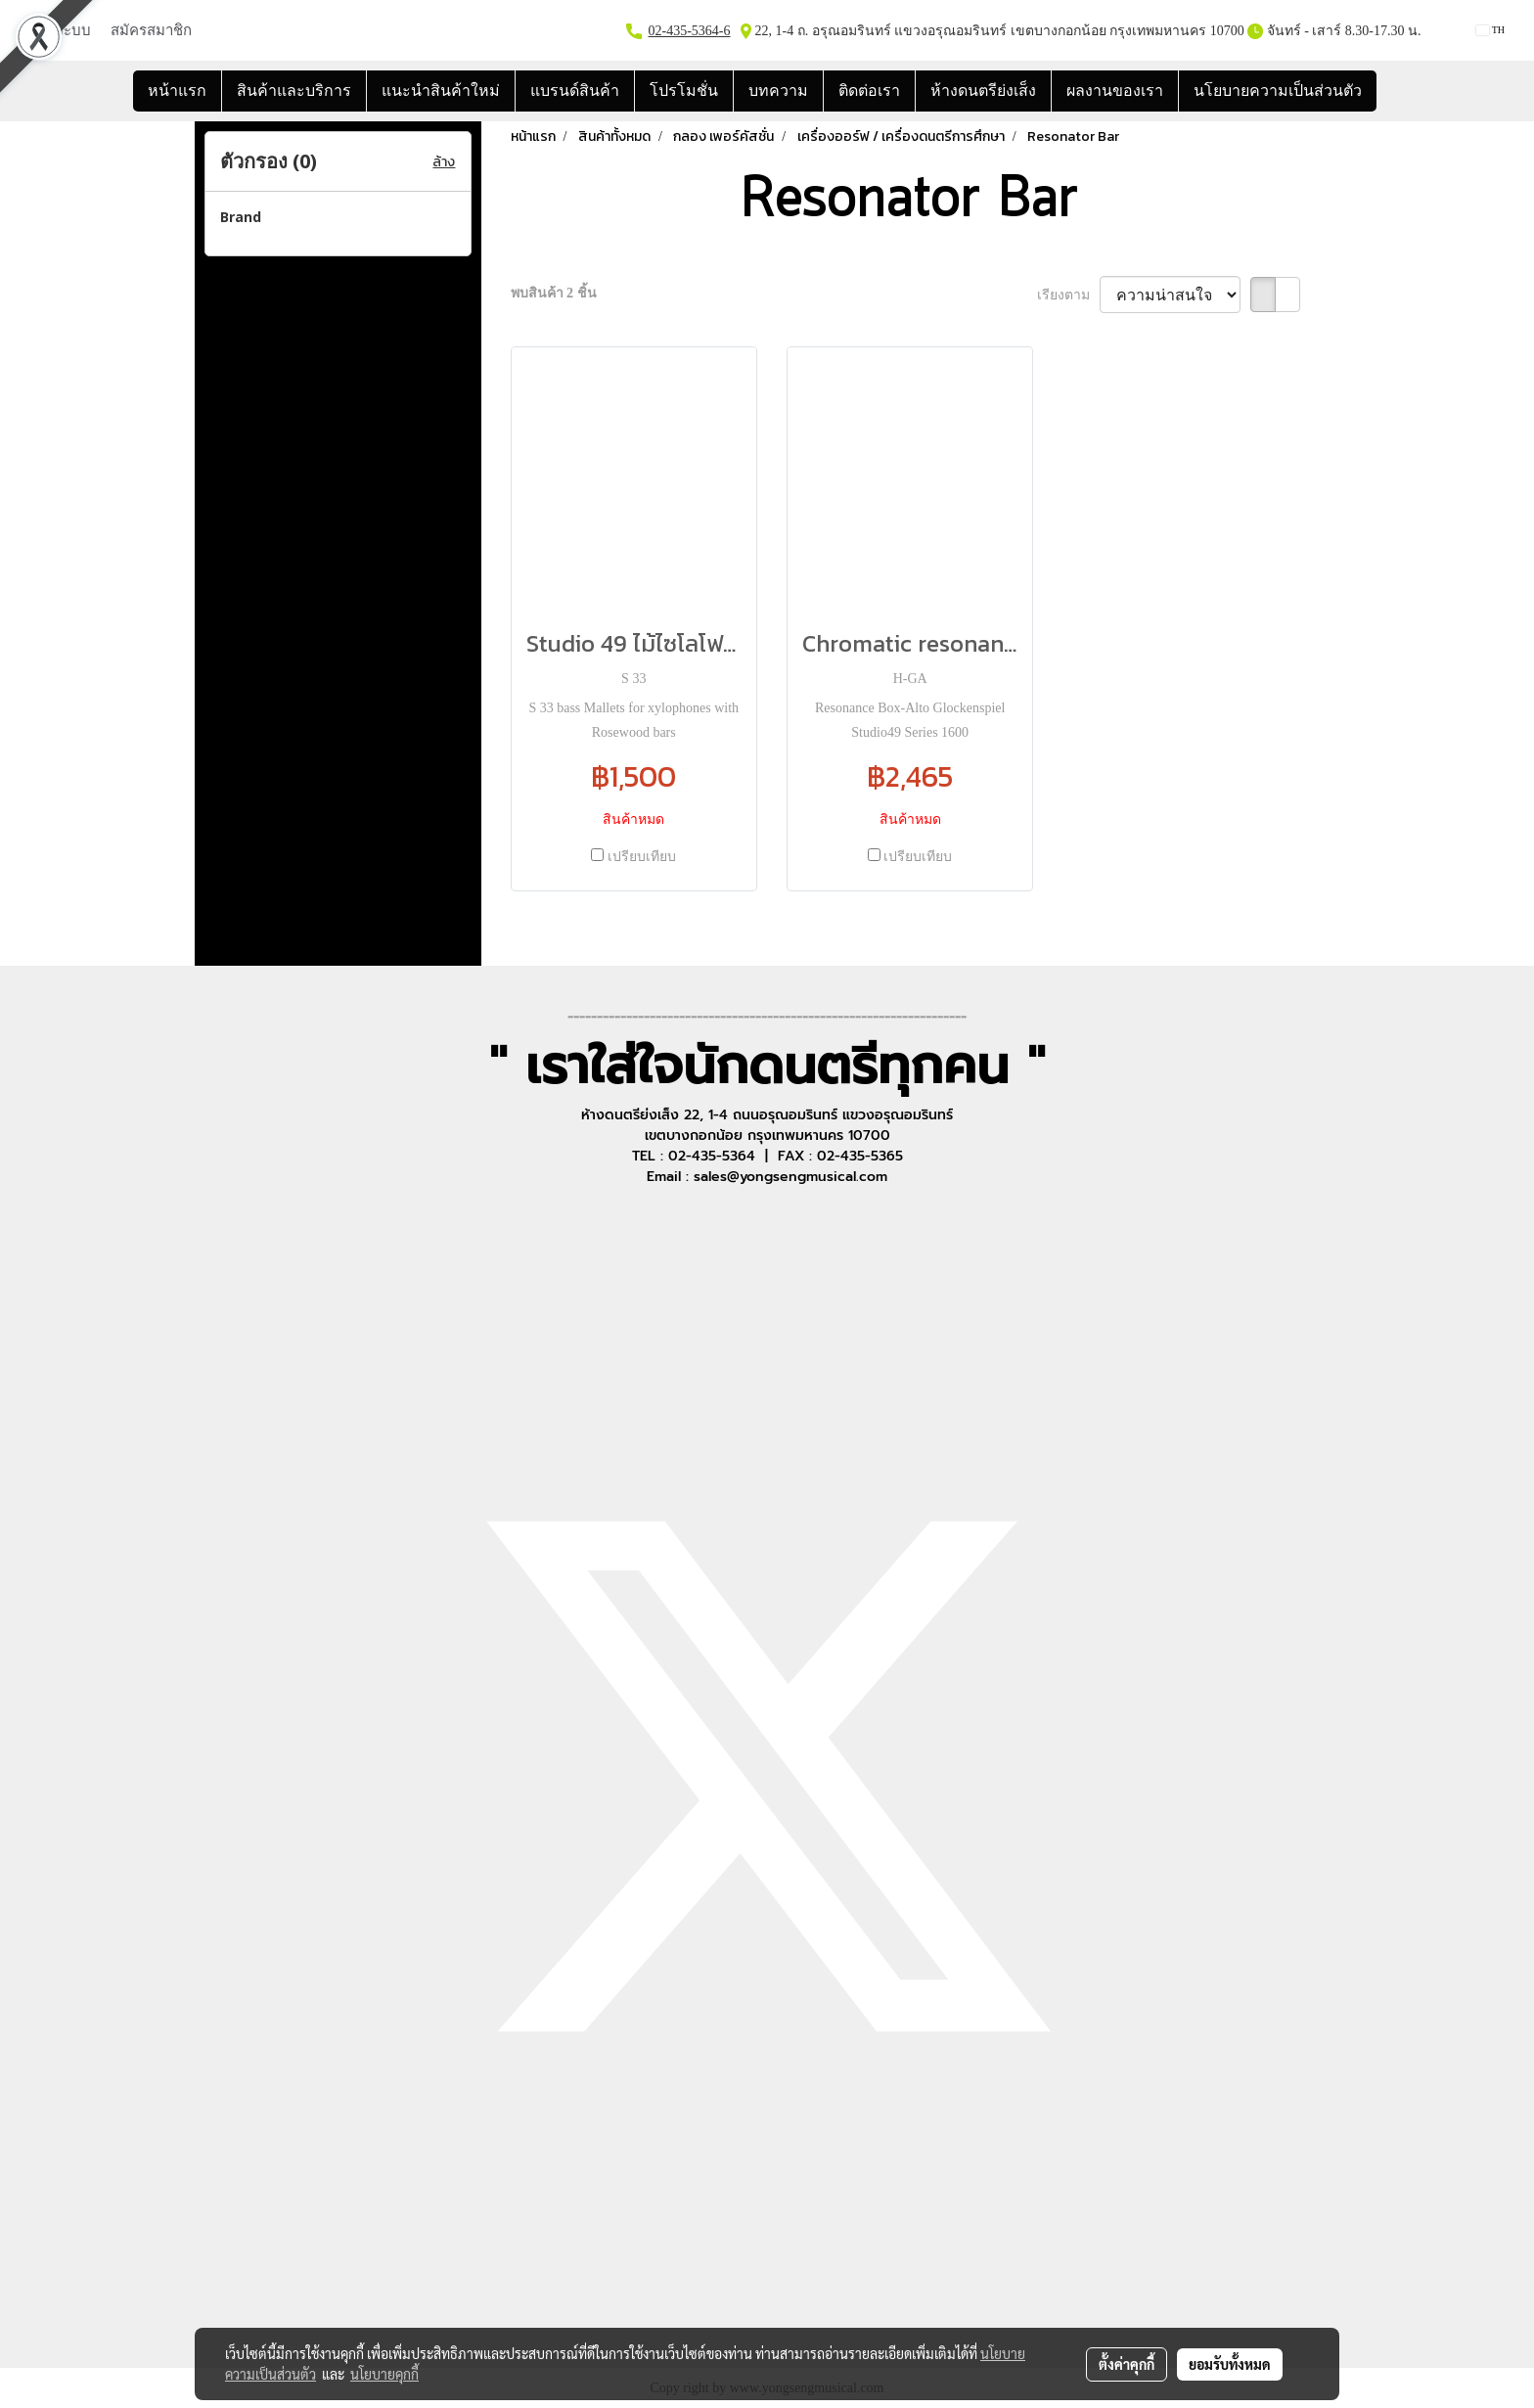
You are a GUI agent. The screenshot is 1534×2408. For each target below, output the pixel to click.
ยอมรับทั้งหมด (1230, 2364)
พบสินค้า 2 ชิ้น (554, 293)
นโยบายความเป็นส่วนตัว (1278, 90)
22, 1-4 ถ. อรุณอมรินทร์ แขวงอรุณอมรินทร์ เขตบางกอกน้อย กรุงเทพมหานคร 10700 (997, 30)
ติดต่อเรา (869, 90)
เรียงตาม (1069, 295)
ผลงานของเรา (1114, 90)
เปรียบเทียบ (642, 856)
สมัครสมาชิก (151, 30)
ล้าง (443, 162)
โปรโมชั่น (684, 90)
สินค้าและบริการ (294, 90)
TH (1490, 29)
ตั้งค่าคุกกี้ (1126, 2364)
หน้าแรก (177, 90)
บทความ (778, 90)
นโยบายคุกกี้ (384, 2374)
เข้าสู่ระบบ (57, 30)
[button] (1394, 91)
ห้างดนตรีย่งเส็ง (983, 90)
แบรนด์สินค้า (574, 90)
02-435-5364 (684, 30)
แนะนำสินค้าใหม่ (441, 90)
